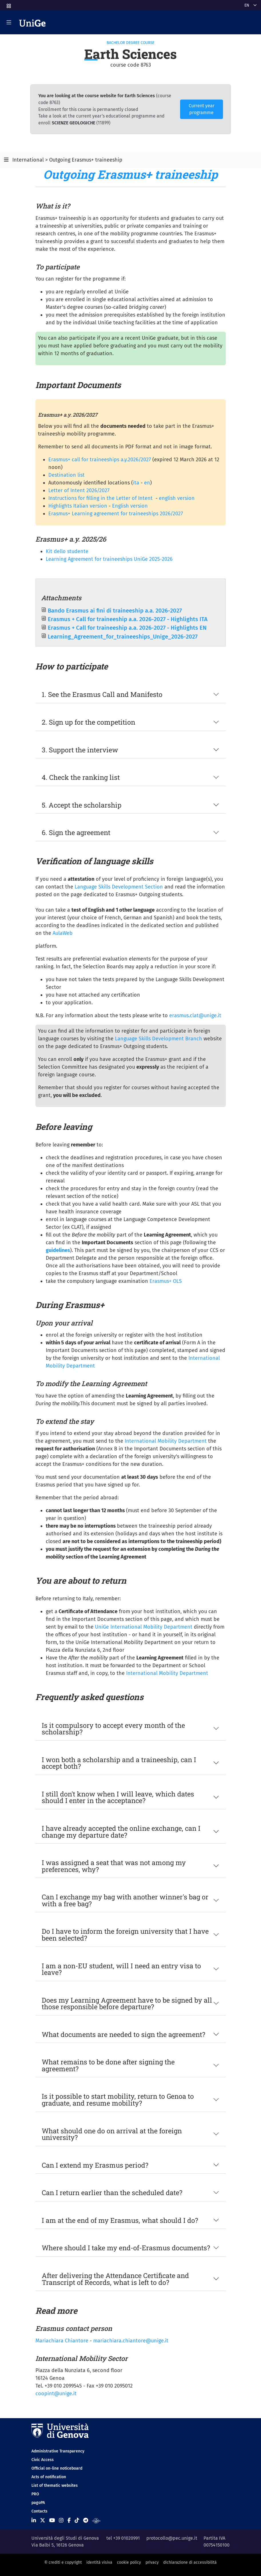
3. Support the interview (80, 749)
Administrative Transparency (57, 2451)
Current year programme (201, 109)
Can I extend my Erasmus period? (95, 2164)
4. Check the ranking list (81, 777)
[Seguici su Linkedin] (33, 2520)
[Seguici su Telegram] (85, 2520)
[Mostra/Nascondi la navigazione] (9, 22)
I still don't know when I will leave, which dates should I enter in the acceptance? (118, 1797)
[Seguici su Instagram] (61, 2520)
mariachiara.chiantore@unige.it (130, 2341)
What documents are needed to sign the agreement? (123, 2034)
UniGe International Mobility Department (143, 1627)
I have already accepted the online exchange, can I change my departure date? (121, 1831)
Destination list (66, 475)
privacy (152, 2562)
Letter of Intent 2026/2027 (78, 490)
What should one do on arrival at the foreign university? (112, 2134)
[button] (8, 4)
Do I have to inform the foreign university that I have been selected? (125, 1934)
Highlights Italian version (77, 506)
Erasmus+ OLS (166, 1281)
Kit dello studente (67, 551)
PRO (35, 2494)
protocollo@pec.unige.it (171, 2538)
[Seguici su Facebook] (69, 2520)
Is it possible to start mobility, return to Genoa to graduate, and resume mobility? (118, 2099)
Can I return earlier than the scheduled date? (112, 2192)
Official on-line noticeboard (56, 2468)
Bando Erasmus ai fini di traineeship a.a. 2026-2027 (115, 610)
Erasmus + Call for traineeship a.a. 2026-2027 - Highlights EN (127, 627)
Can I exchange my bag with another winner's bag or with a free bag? (125, 1900)
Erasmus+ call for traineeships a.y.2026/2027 (99, 459)
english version (177, 498)
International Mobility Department (166, 1441)
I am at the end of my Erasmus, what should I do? (120, 2220)
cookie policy (129, 2562)
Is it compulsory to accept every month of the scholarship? (113, 1728)
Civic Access (42, 2459)
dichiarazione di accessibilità (190, 2562)
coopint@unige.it (56, 2393)
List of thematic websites (54, 2485)
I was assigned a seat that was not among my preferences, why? (114, 1866)
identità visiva (99, 2562)
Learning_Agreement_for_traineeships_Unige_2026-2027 (123, 636)
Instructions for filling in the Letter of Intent (100, 498)
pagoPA (38, 2502)
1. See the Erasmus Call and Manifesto (102, 694)
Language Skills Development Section (119, 887)
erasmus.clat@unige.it (195, 1015)
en (147, 483)
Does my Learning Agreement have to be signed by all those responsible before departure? (127, 2003)
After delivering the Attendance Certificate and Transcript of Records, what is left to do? (115, 2279)
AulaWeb (63, 933)
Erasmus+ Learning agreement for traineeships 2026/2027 (115, 513)
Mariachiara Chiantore (62, 2341)
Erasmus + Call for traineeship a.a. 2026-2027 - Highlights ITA (128, 619)
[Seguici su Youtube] (52, 2520)
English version (130, 506)
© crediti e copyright (63, 2562)
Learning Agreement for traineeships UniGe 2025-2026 (109, 559)
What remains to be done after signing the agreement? (108, 2065)
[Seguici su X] (42, 2520)
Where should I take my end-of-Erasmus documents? (126, 2247)
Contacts (39, 2511)
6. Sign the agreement (76, 832)
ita (136, 483)
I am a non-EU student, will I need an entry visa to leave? (121, 1969)
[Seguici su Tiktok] (77, 2520)
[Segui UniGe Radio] (96, 2520)
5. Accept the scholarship (81, 804)
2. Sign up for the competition (88, 721)
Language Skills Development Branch (158, 1038)
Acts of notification (48, 2476)
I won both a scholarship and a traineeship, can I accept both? (119, 1763)
